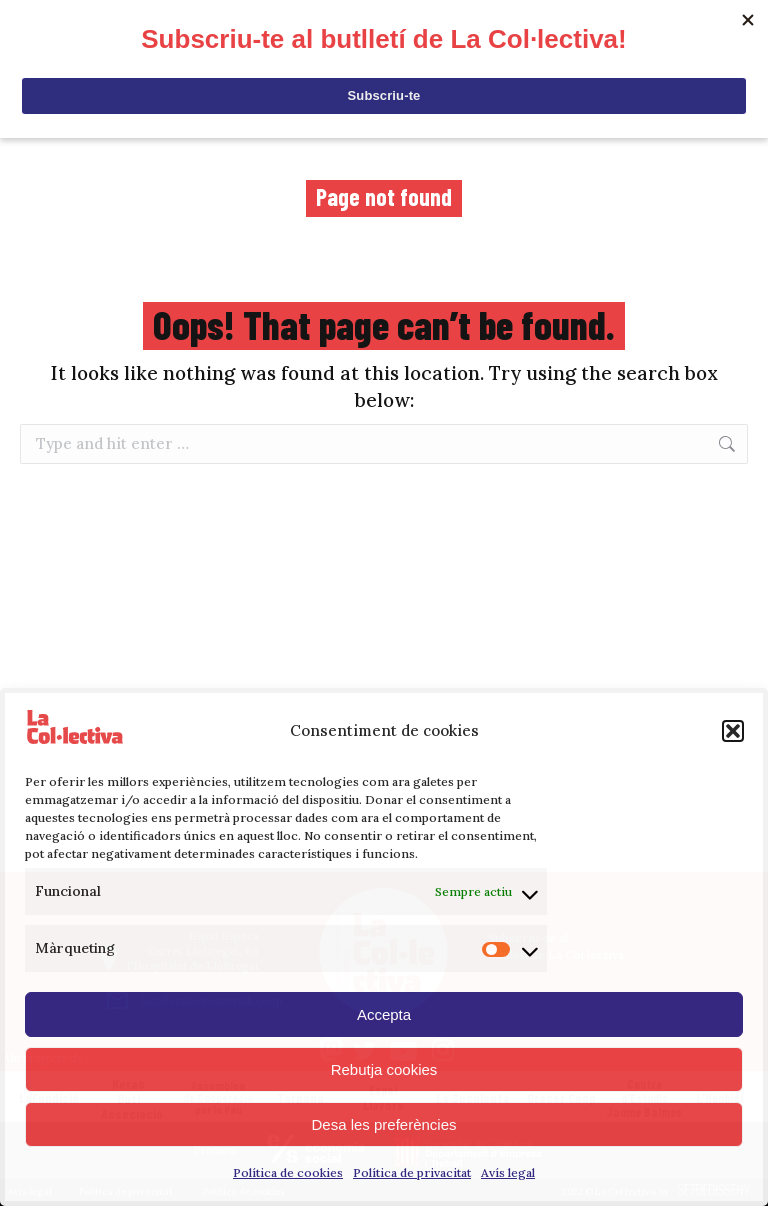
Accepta (384, 1014)
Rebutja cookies (384, 1069)
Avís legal (508, 1172)
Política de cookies (288, 1172)
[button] (733, 731)
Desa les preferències (383, 1124)
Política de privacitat (412, 1172)
